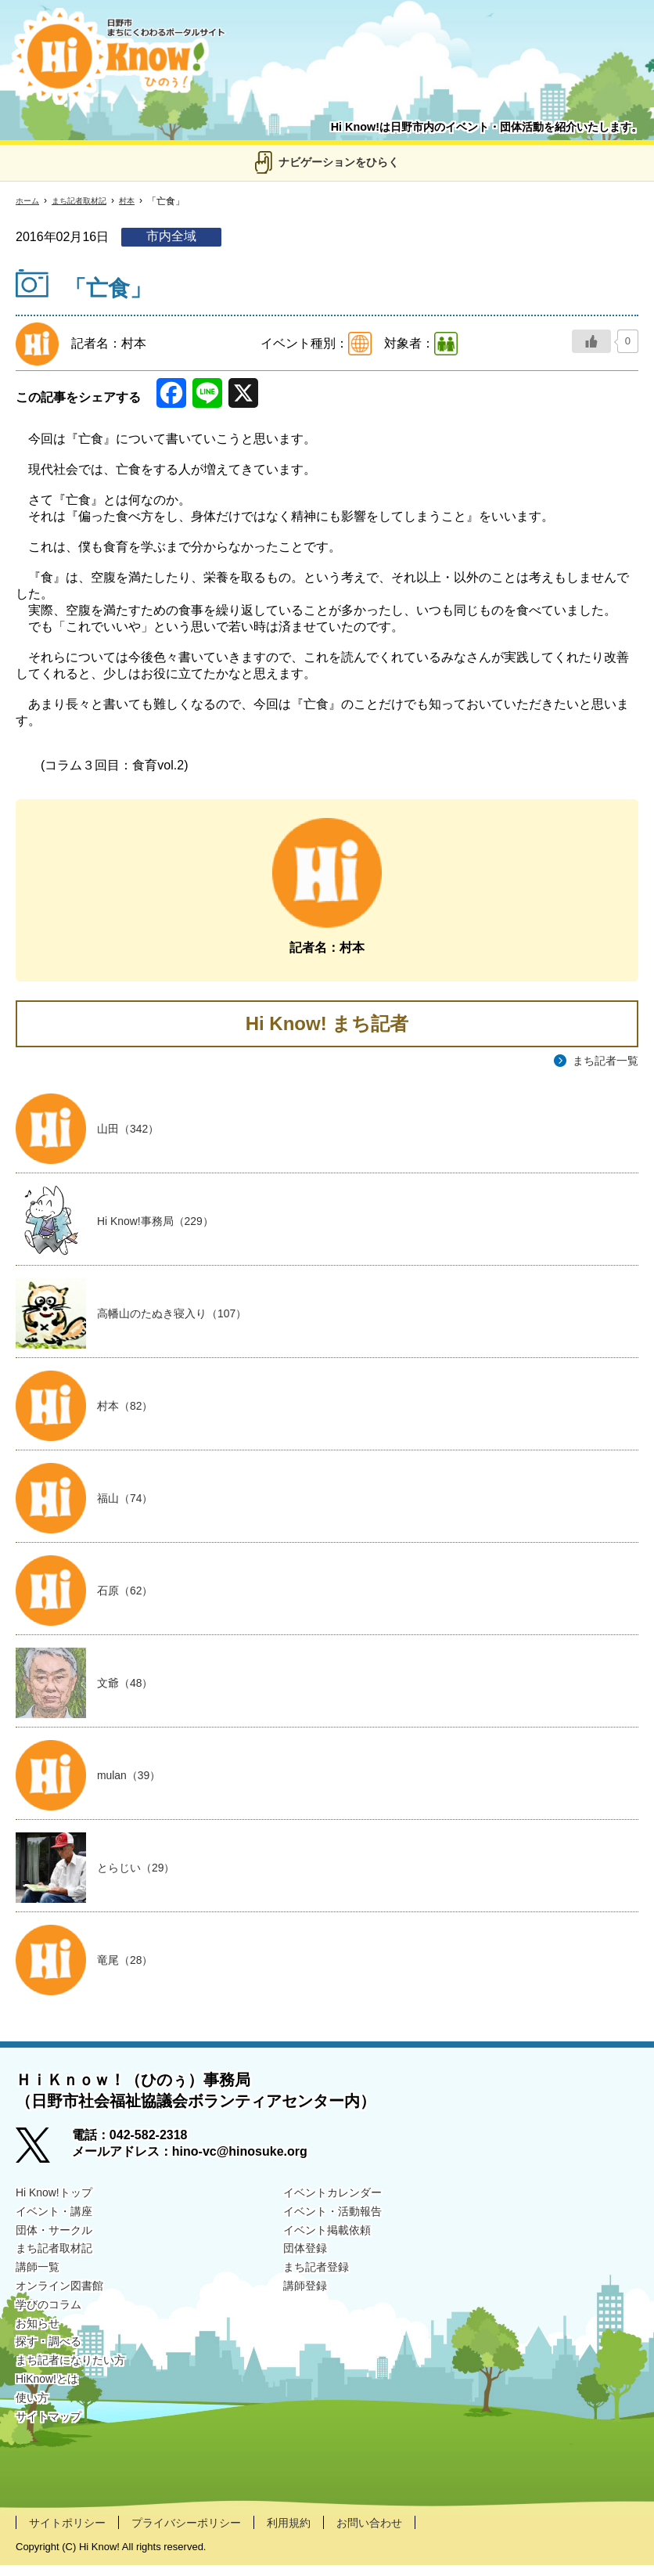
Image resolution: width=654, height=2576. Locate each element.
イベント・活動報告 (339, 2222)
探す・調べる (53, 2363)
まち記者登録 (320, 2283)
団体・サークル (59, 2243)
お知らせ (41, 2344)
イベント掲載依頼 (333, 2243)
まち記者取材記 (89, 201)
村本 (144, 201)
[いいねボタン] (591, 341)
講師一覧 (41, 2283)
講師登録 (308, 2303)
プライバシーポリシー (205, 2532)
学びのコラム (53, 2323)
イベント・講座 (59, 2222)
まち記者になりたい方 (78, 2383)
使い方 (34, 2424)
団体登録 (308, 2262)
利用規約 (318, 2532)
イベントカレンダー (339, 2202)
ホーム (30, 201)
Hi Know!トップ (59, 2202)
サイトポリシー (73, 2532)
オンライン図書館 (66, 2303)
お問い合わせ (406, 2532)
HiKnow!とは (52, 2404)
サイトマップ (53, 2445)
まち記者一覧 (600, 1061)
